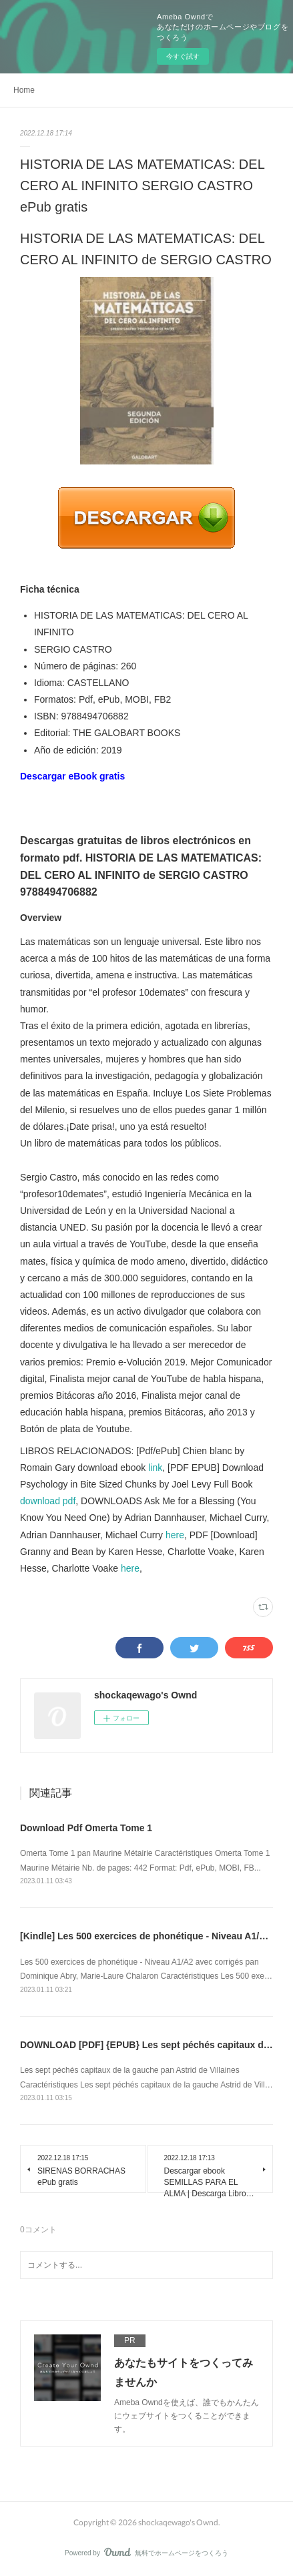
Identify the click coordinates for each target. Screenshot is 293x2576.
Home (24, 90)
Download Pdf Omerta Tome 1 (86, 1828)
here (175, 1535)
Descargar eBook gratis (72, 776)
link (155, 1467)
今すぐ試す (183, 56)
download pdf (47, 1501)
